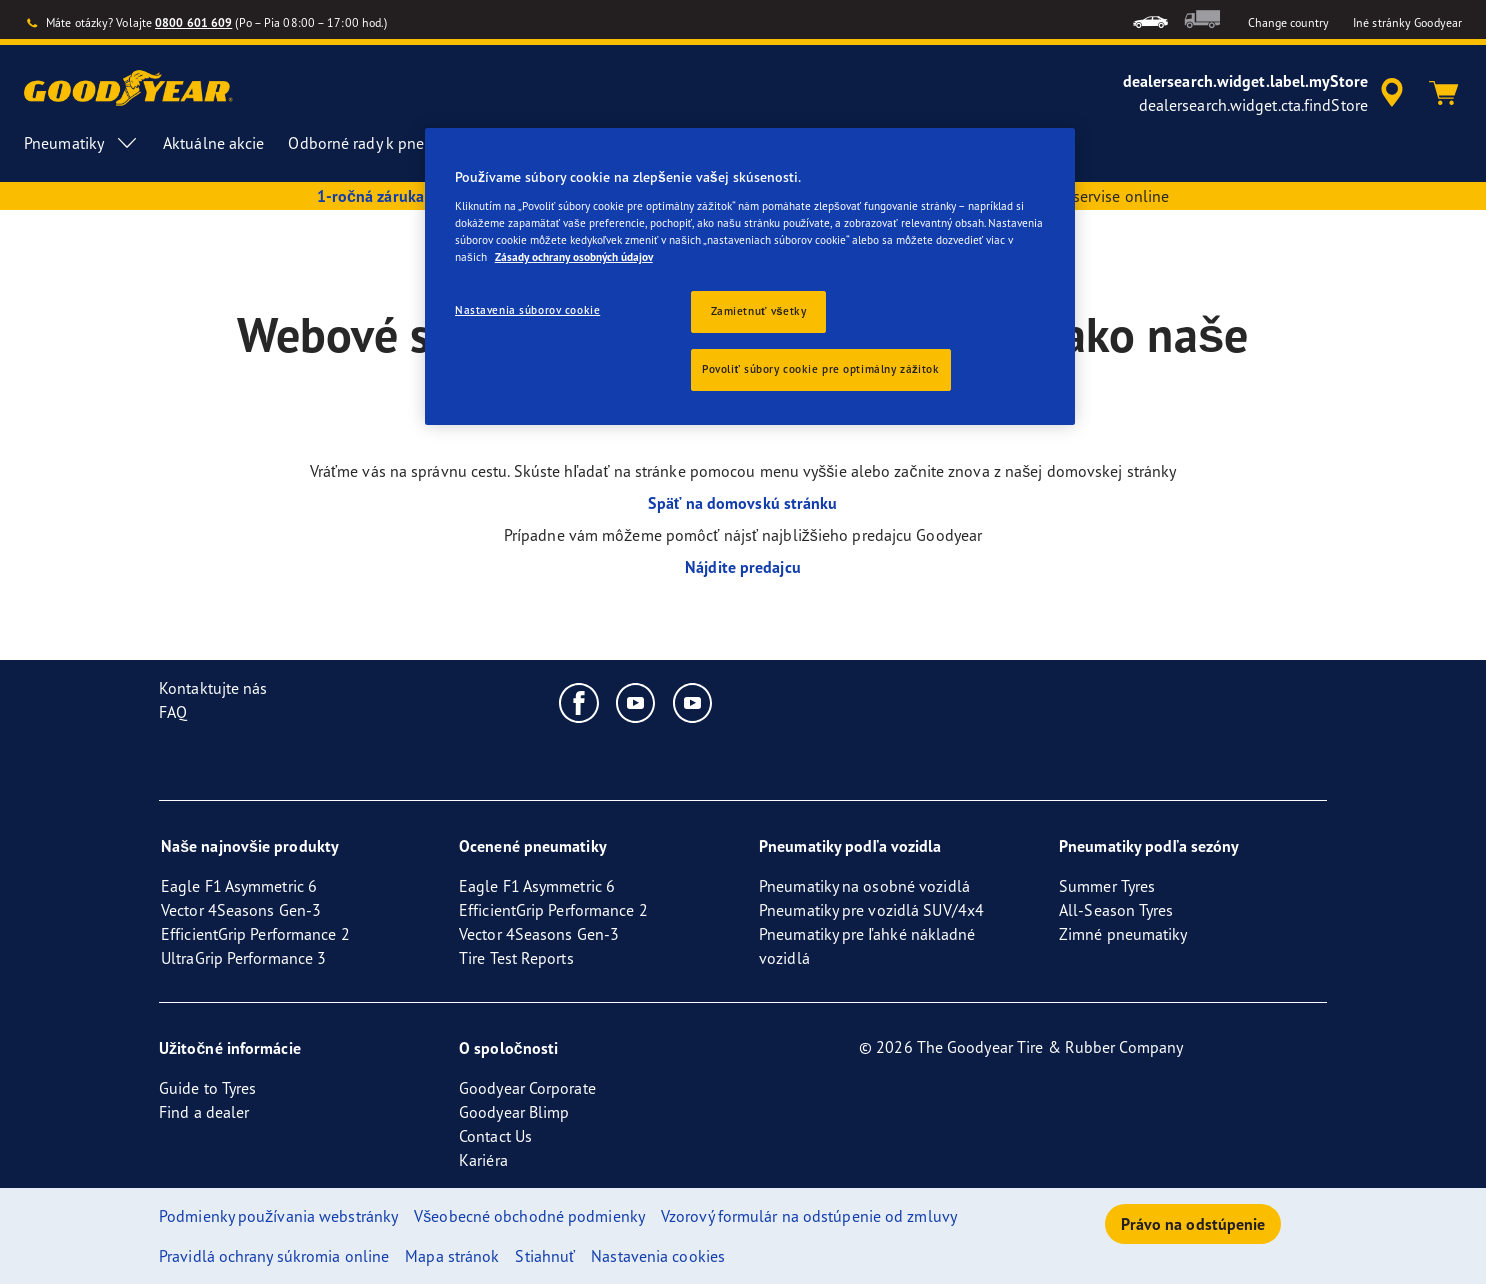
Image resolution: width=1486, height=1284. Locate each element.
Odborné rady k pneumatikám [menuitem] (408, 143)
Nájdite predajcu (743, 567)
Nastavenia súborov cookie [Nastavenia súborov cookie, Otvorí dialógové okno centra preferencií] (527, 310)
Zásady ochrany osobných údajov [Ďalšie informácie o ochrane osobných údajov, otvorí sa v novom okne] (574, 257)
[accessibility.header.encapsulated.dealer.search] (1266, 93)
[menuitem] (1150, 19)
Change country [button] (1288, 22)
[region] (750, 276)
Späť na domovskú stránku (742, 503)
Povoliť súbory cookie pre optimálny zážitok (821, 369)
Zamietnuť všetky (759, 311)
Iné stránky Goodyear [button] (1407, 22)
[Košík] (1444, 93)
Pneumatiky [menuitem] (81, 143)
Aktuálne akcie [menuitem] (213, 143)
